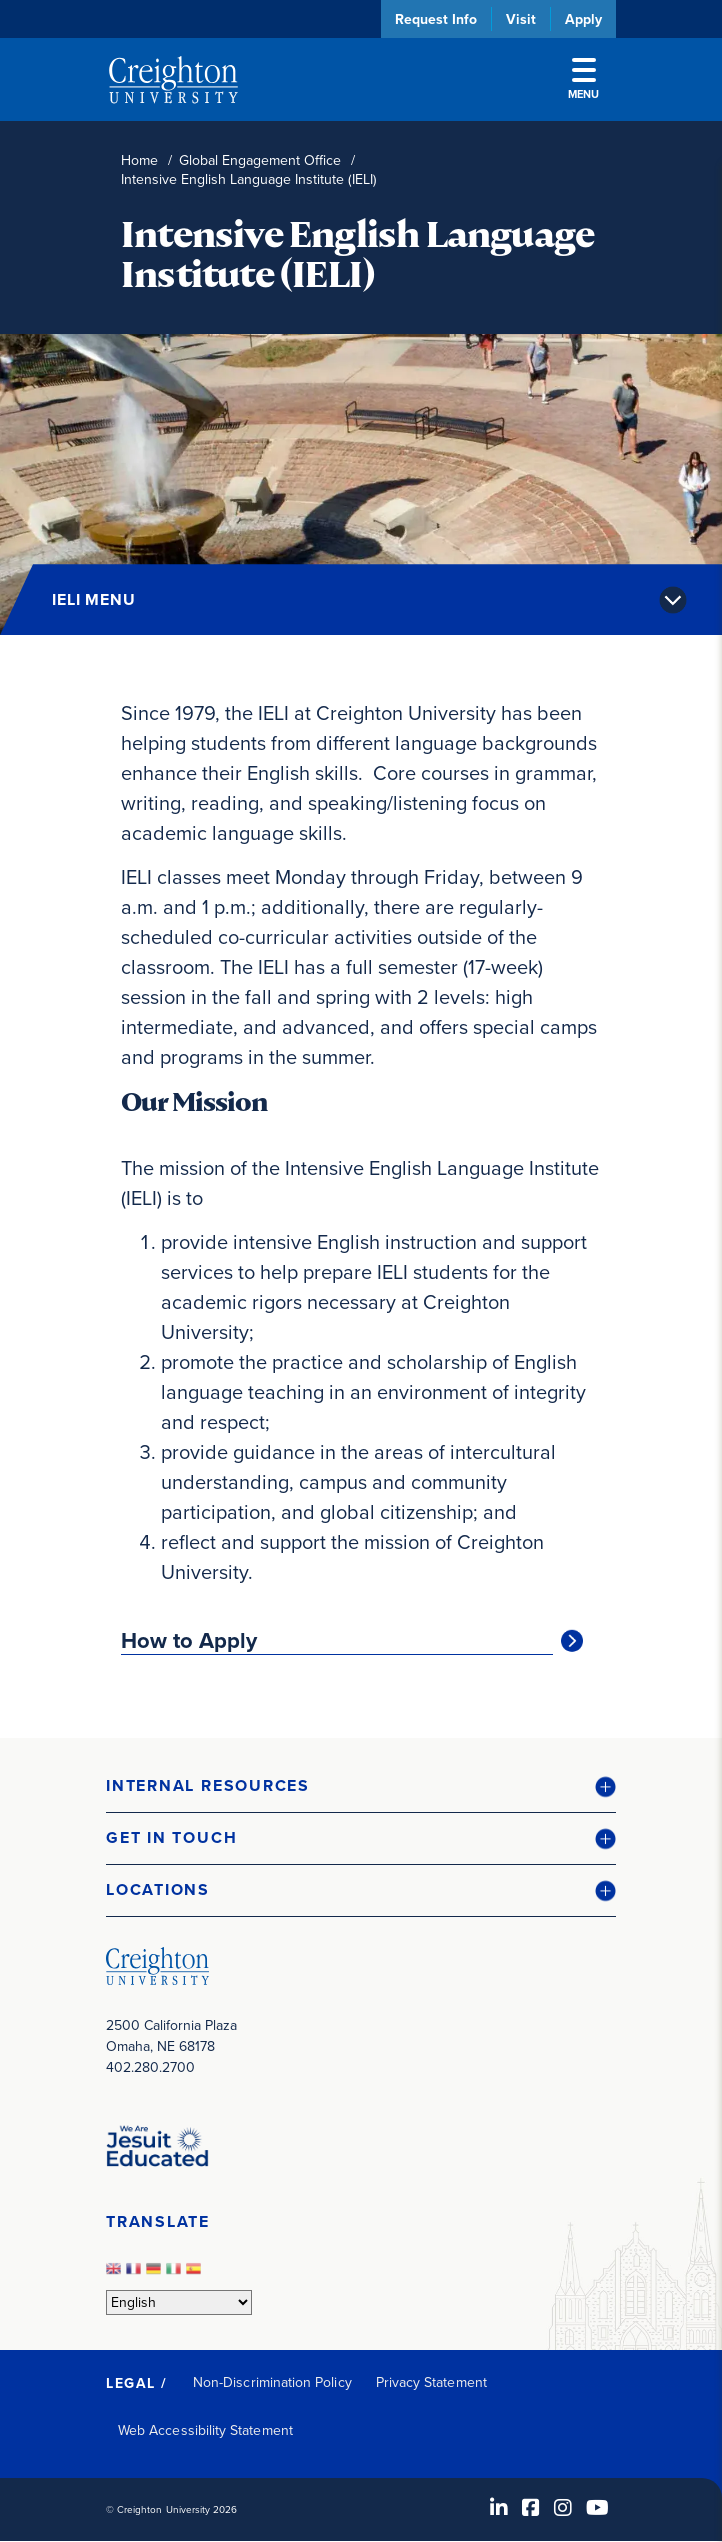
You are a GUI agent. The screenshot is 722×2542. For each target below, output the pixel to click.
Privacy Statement (431, 2382)
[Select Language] (179, 2302)
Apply (583, 19)
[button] (361, 1786)
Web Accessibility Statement (205, 2430)
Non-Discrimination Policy (272, 2382)
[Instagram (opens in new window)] (563, 2508)
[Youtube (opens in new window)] (597, 2508)
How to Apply (189, 1641)
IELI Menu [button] (94, 599)
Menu (583, 80)
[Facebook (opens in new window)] (531, 2508)
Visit (521, 19)
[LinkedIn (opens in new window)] (499, 2508)
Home (139, 160)
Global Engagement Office (260, 160)
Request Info (436, 19)
